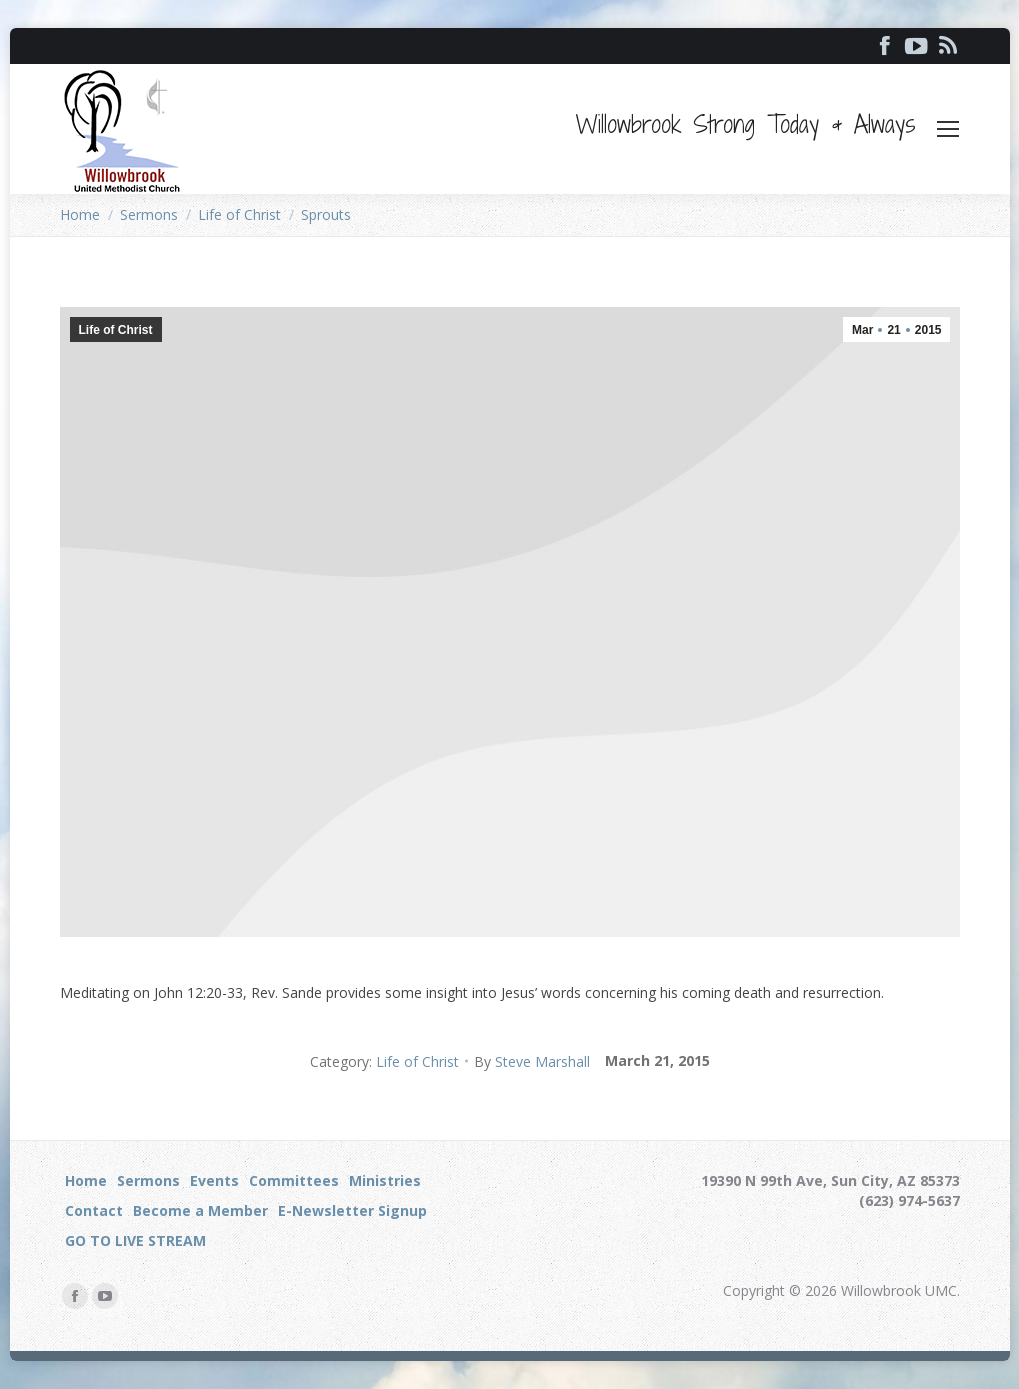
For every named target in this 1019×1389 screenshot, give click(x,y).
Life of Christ (116, 330)
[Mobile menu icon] (948, 129)
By (532, 1062)
